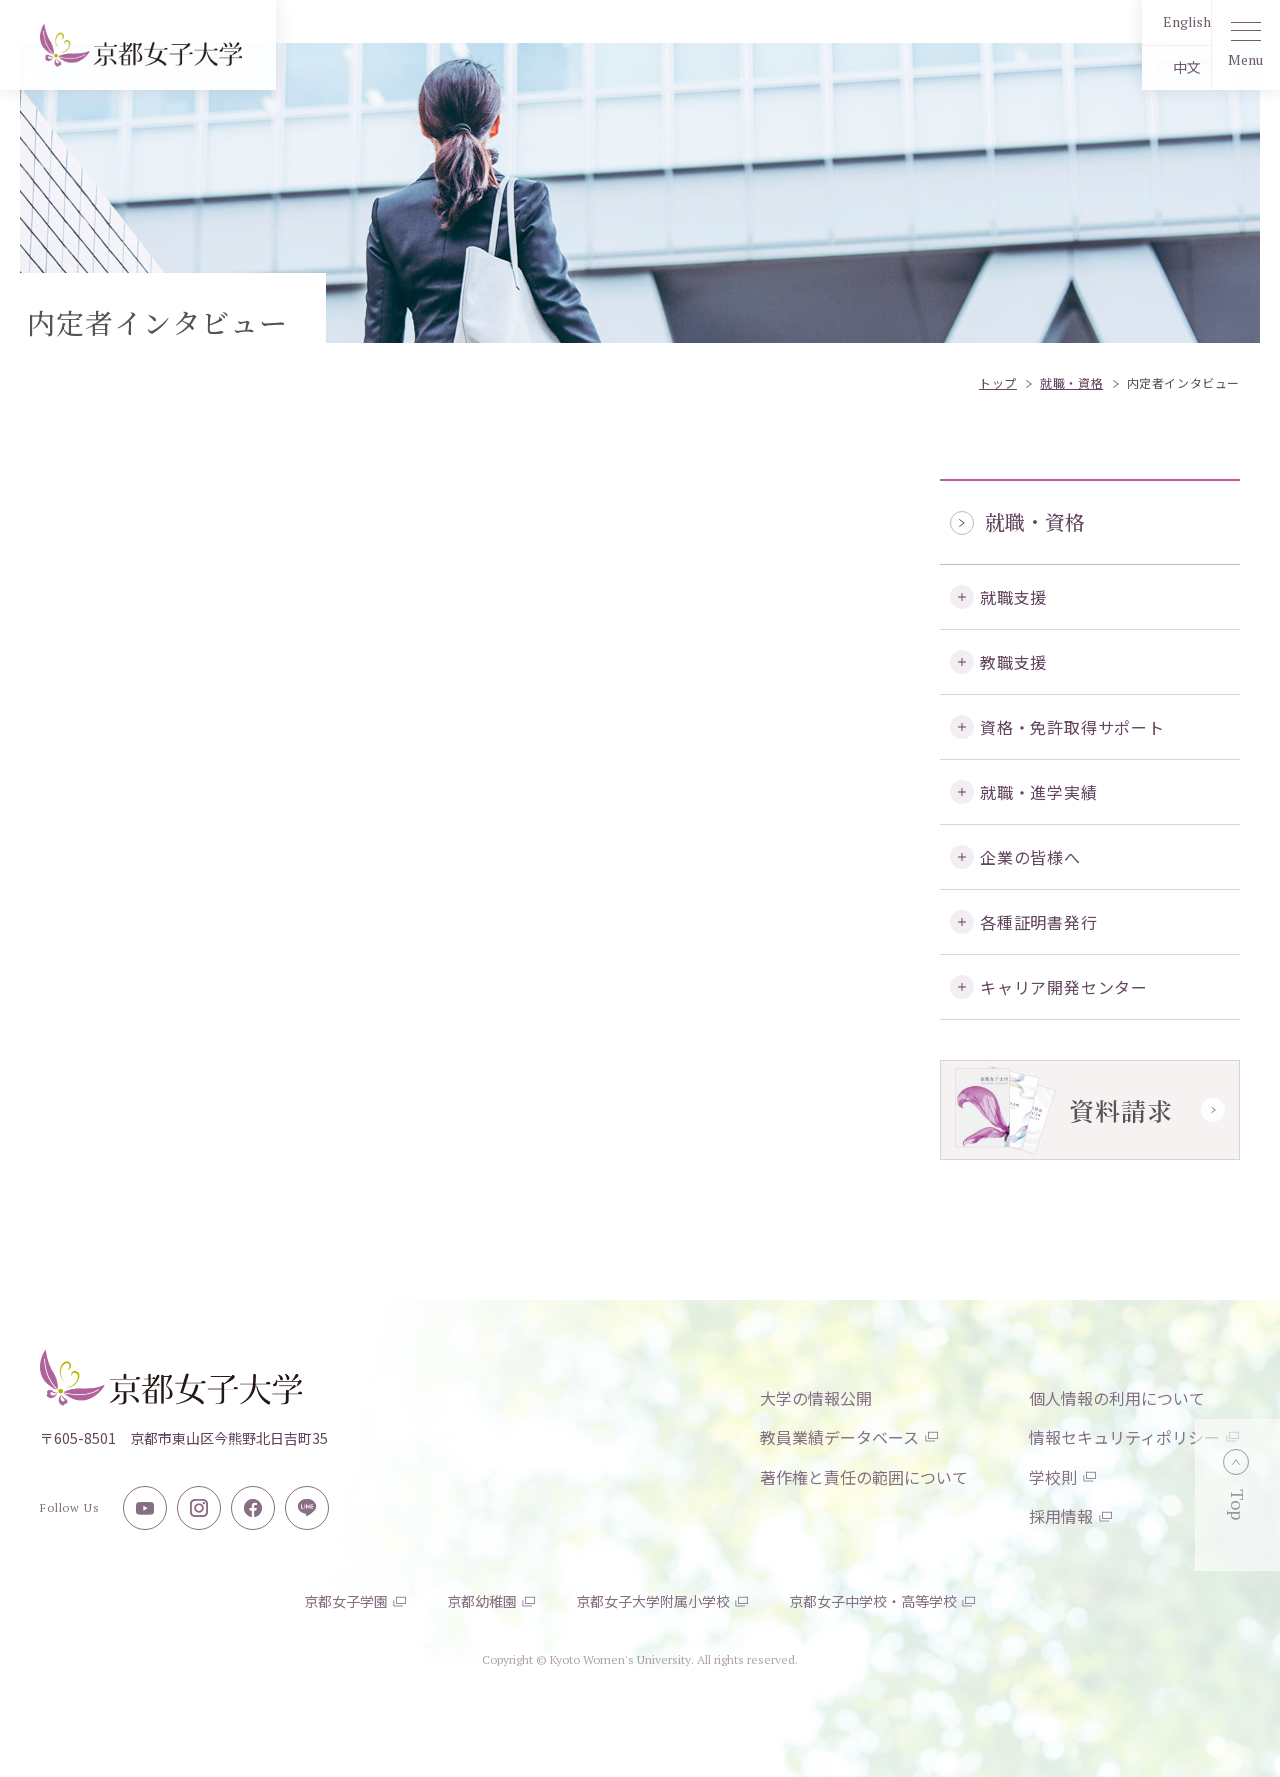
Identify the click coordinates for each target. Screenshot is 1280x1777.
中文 (1145, 67)
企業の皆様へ (1030, 857)
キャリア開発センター (1064, 987)
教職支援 (1013, 662)
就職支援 (1013, 597)
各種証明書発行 (1039, 922)
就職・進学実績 (1039, 792)
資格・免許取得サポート (1072, 727)
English (1145, 21)
